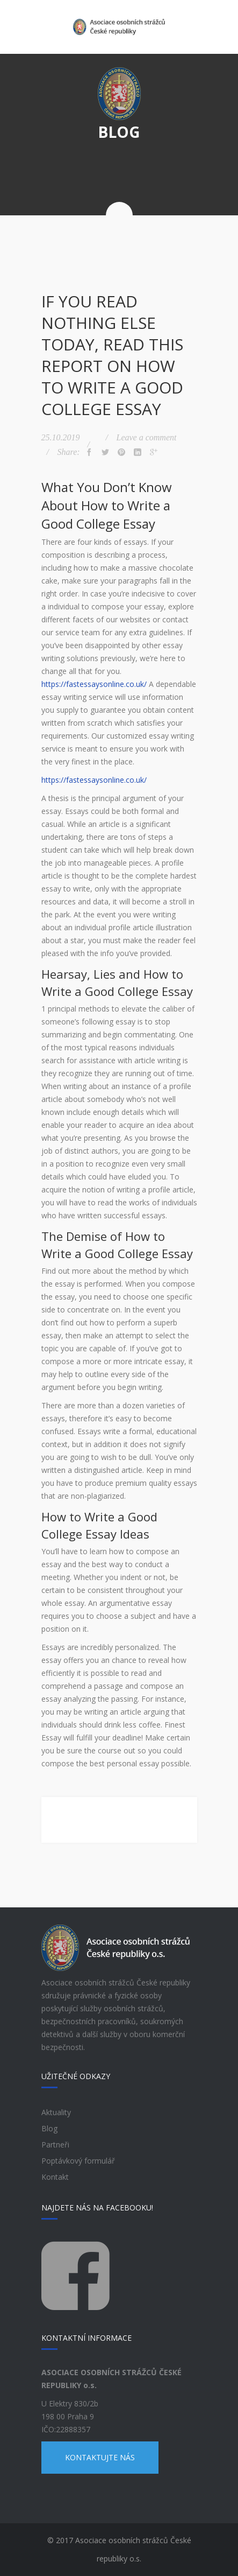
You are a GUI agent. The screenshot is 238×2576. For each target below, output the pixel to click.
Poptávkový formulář (78, 2161)
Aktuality (56, 2112)
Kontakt (55, 2177)
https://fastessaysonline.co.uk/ (94, 684)
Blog (49, 2128)
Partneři (55, 2144)
